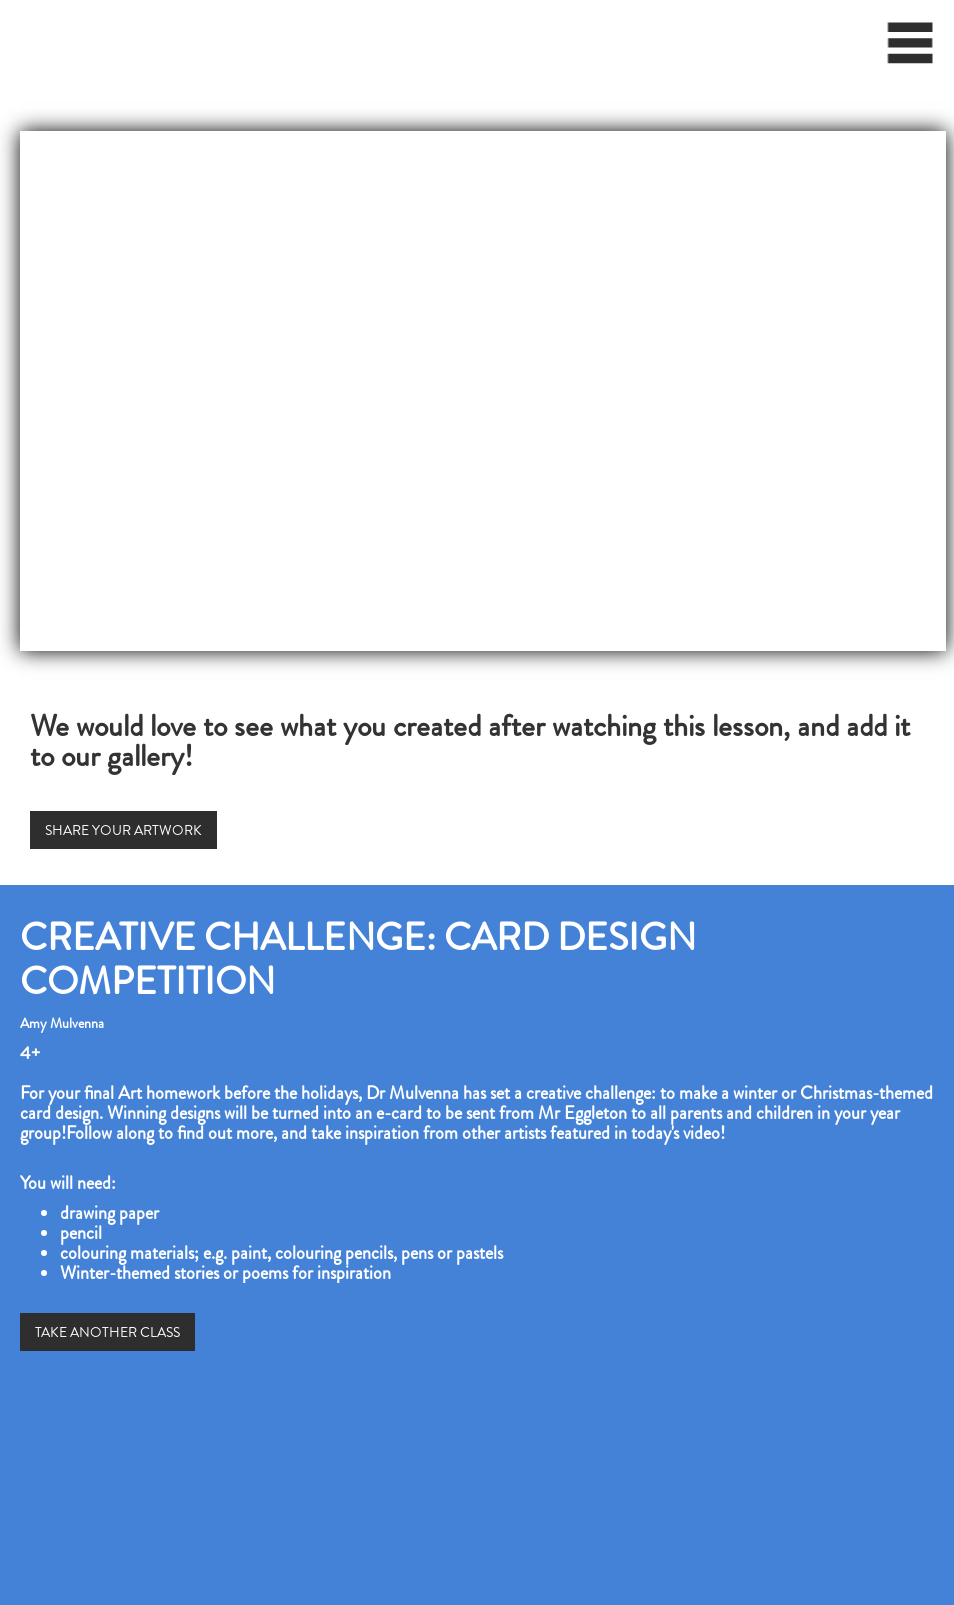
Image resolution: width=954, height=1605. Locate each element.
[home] (6, 35)
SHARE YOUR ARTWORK (123, 830)
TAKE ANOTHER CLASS (107, 1332)
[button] (911, 50)
